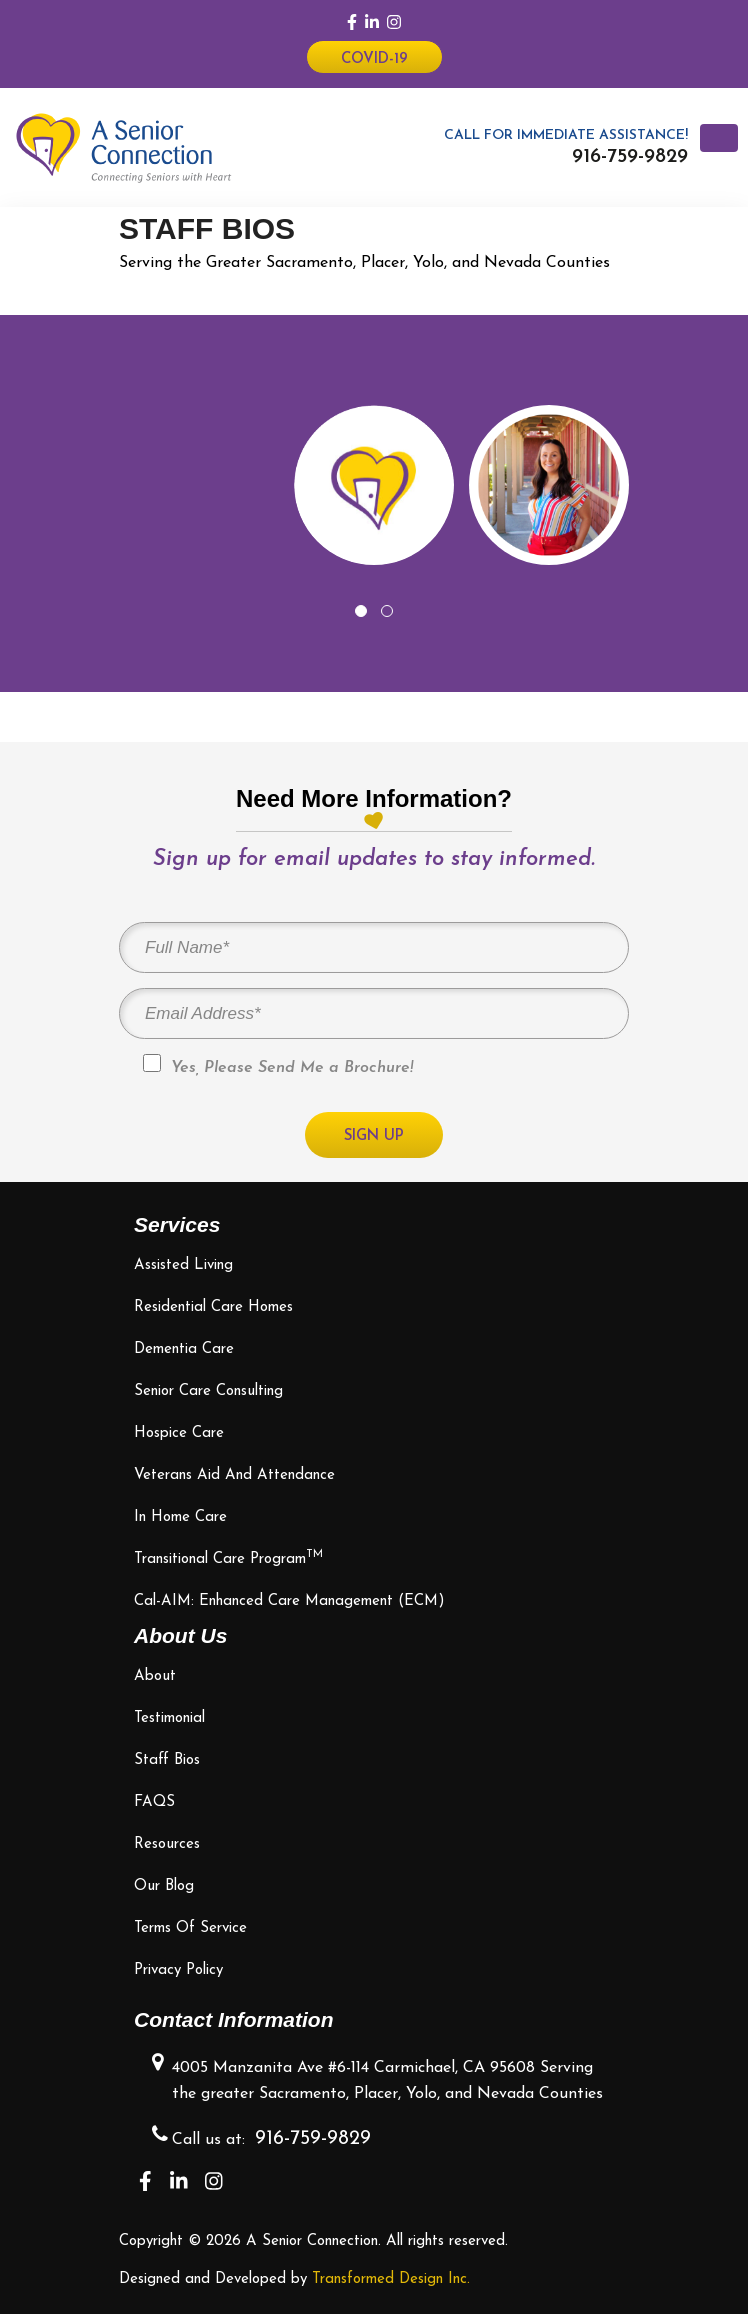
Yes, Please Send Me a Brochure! (278, 1065)
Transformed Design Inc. (391, 2279)
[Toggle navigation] (719, 138)
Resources (167, 1844)
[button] (361, 611)
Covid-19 (374, 59)
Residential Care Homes (213, 1307)
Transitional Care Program (228, 1559)
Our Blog (164, 1886)
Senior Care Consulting (208, 1391)
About (155, 1676)
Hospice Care (179, 1433)
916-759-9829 (630, 157)
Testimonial (169, 1718)
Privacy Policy (178, 1970)
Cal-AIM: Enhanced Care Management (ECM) (289, 1601)
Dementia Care (184, 1349)
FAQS (154, 1802)
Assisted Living (183, 1265)
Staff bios (167, 1760)
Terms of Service (190, 1928)
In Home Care (180, 1517)
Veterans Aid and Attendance (234, 1475)
